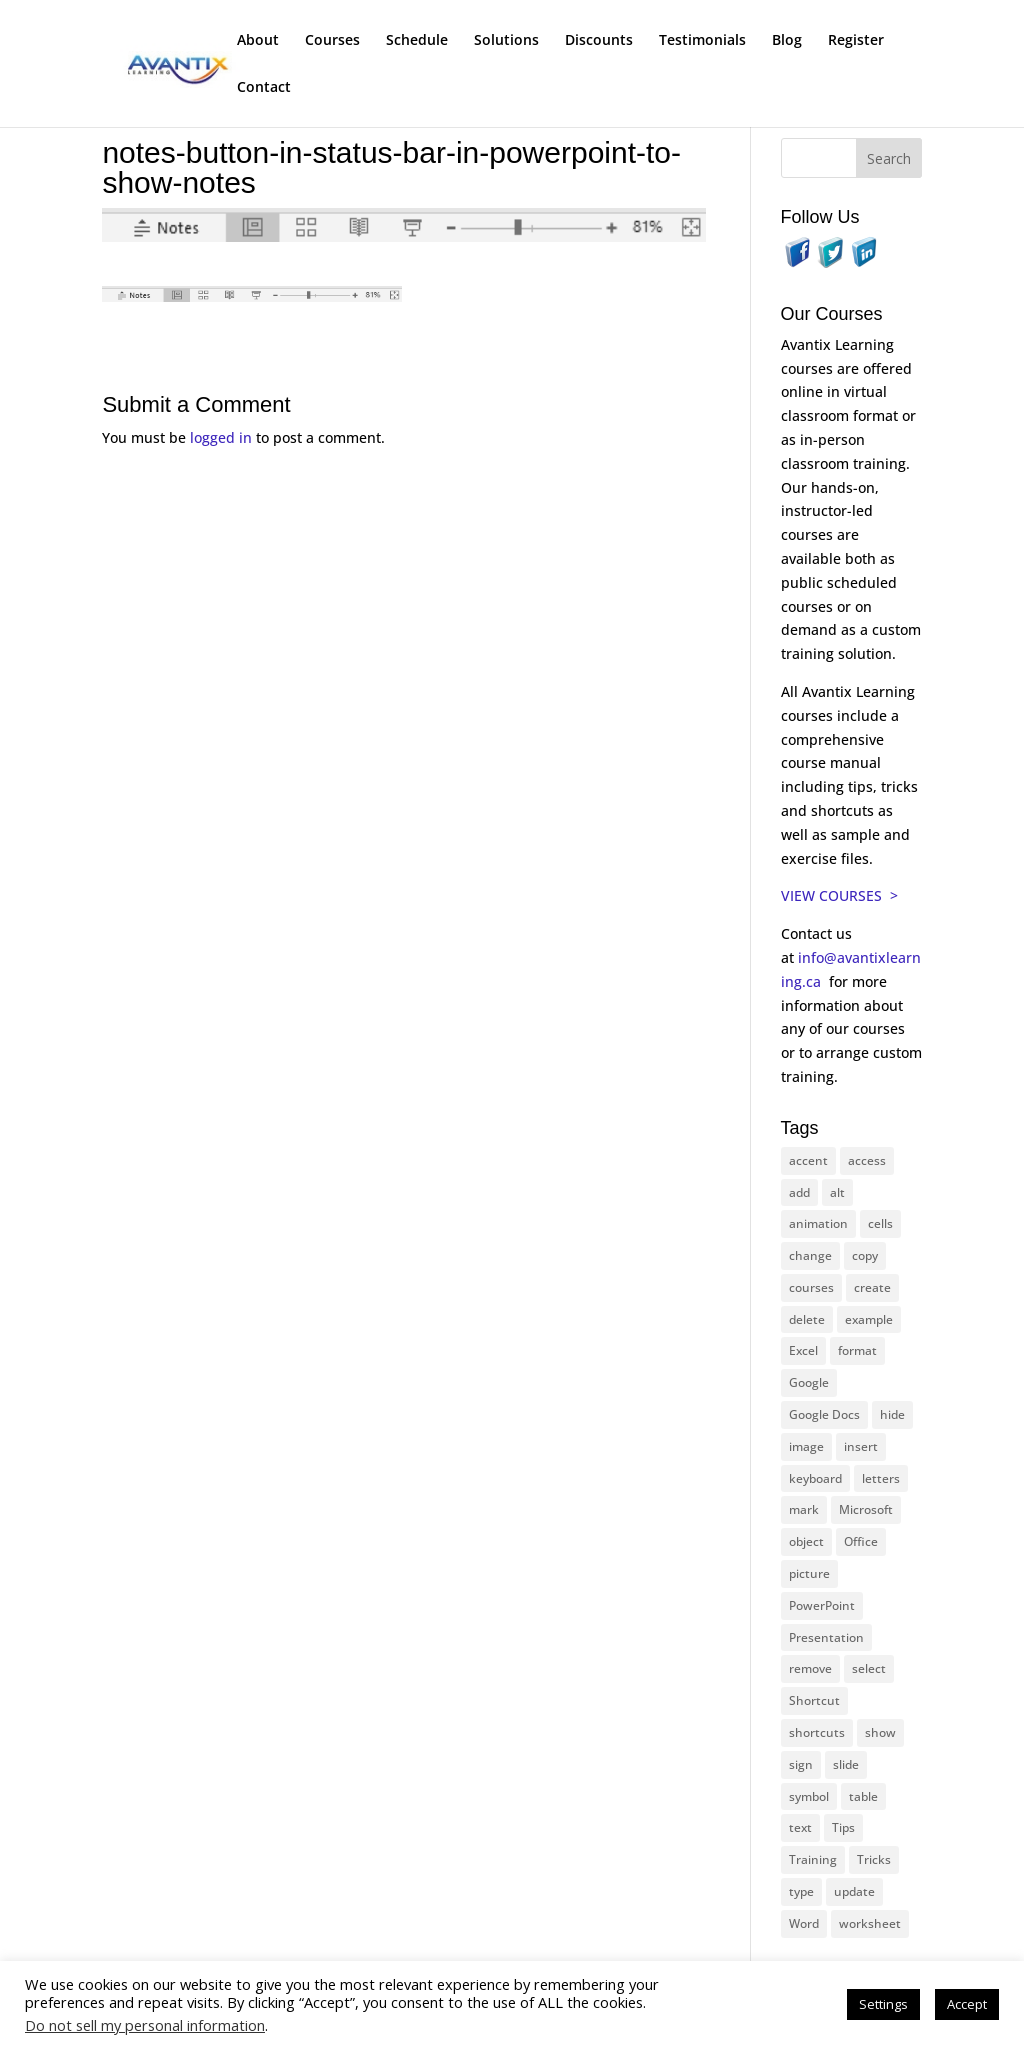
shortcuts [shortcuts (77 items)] (817, 1732)
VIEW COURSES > (839, 895)
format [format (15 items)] (857, 1350)
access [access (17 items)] (867, 1160)
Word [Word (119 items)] (804, 1923)
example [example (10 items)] (869, 1319)
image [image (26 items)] (806, 1446)
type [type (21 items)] (801, 1891)
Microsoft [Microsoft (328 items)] (866, 1509)
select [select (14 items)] (869, 1668)
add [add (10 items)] (799, 1192)
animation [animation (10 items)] (818, 1223)
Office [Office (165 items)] (861, 1541)
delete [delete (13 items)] (807, 1319)
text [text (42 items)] (800, 1827)
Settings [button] (883, 2004)
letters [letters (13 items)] (881, 1478)
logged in (221, 437)
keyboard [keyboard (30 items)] (815, 1478)
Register (856, 41)
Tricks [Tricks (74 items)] (874, 1859)
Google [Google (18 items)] (809, 1382)
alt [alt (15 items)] (837, 1192)
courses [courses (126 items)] (811, 1287)
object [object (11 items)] (806, 1541)
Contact (264, 88)
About (258, 41)
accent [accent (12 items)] (808, 1160)
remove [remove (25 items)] (810, 1668)
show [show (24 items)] (880, 1732)
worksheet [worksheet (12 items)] (870, 1923)
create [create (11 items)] (872, 1287)
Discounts (599, 41)
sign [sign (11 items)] (801, 1764)
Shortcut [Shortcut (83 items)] (814, 1700)
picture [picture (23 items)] (809, 1573)
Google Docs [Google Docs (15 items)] (824, 1414)
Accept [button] (967, 2004)
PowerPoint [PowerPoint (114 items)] (822, 1605)
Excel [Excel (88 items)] (803, 1350)
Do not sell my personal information (145, 2025)
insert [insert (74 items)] (861, 1446)
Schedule (417, 41)
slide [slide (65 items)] (846, 1764)
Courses (332, 41)
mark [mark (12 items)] (804, 1509)
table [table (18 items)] (863, 1796)
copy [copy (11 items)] (865, 1255)
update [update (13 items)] (854, 1891)
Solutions (506, 41)
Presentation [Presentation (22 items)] (826, 1637)
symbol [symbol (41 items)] (809, 1796)
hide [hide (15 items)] (892, 1414)
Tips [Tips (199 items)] (843, 1827)
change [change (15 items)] (810, 1255)
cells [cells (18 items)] (880, 1223)
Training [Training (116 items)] (813, 1859)
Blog (787, 41)
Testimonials (702, 41)
